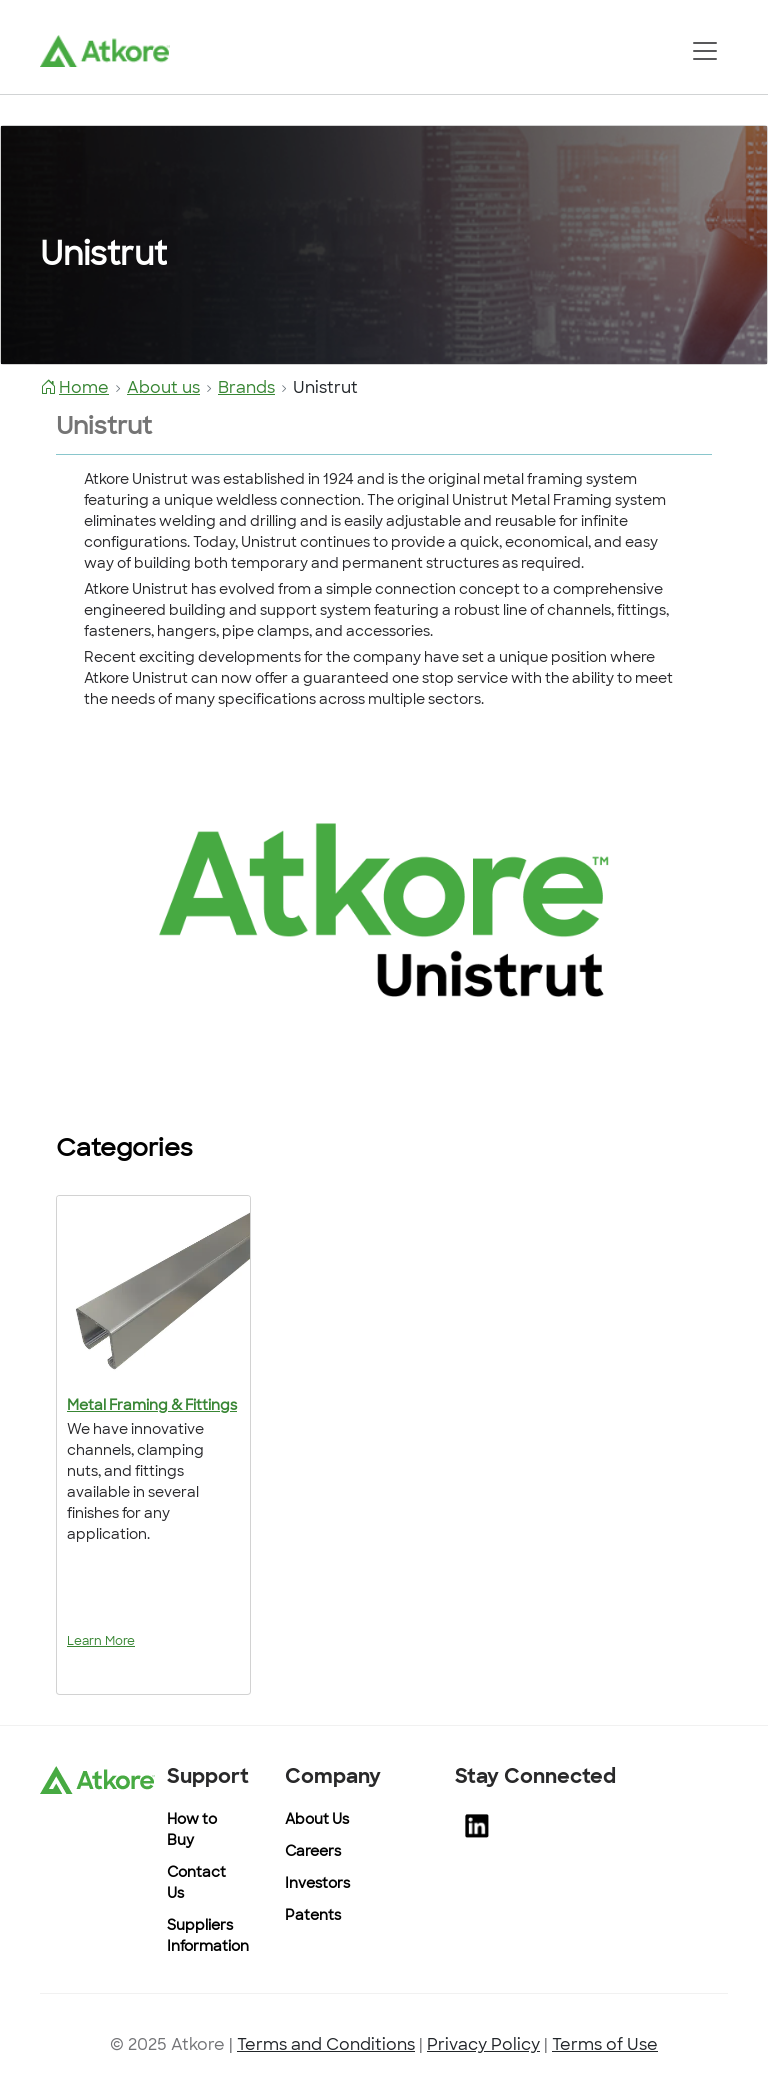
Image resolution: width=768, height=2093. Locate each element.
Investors (317, 1884)
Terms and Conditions (326, 2046)
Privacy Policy (483, 2046)
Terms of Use (605, 2046)
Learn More (101, 1642)
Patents (313, 1916)
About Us (317, 1820)
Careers (313, 1852)
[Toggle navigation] (704, 51)
